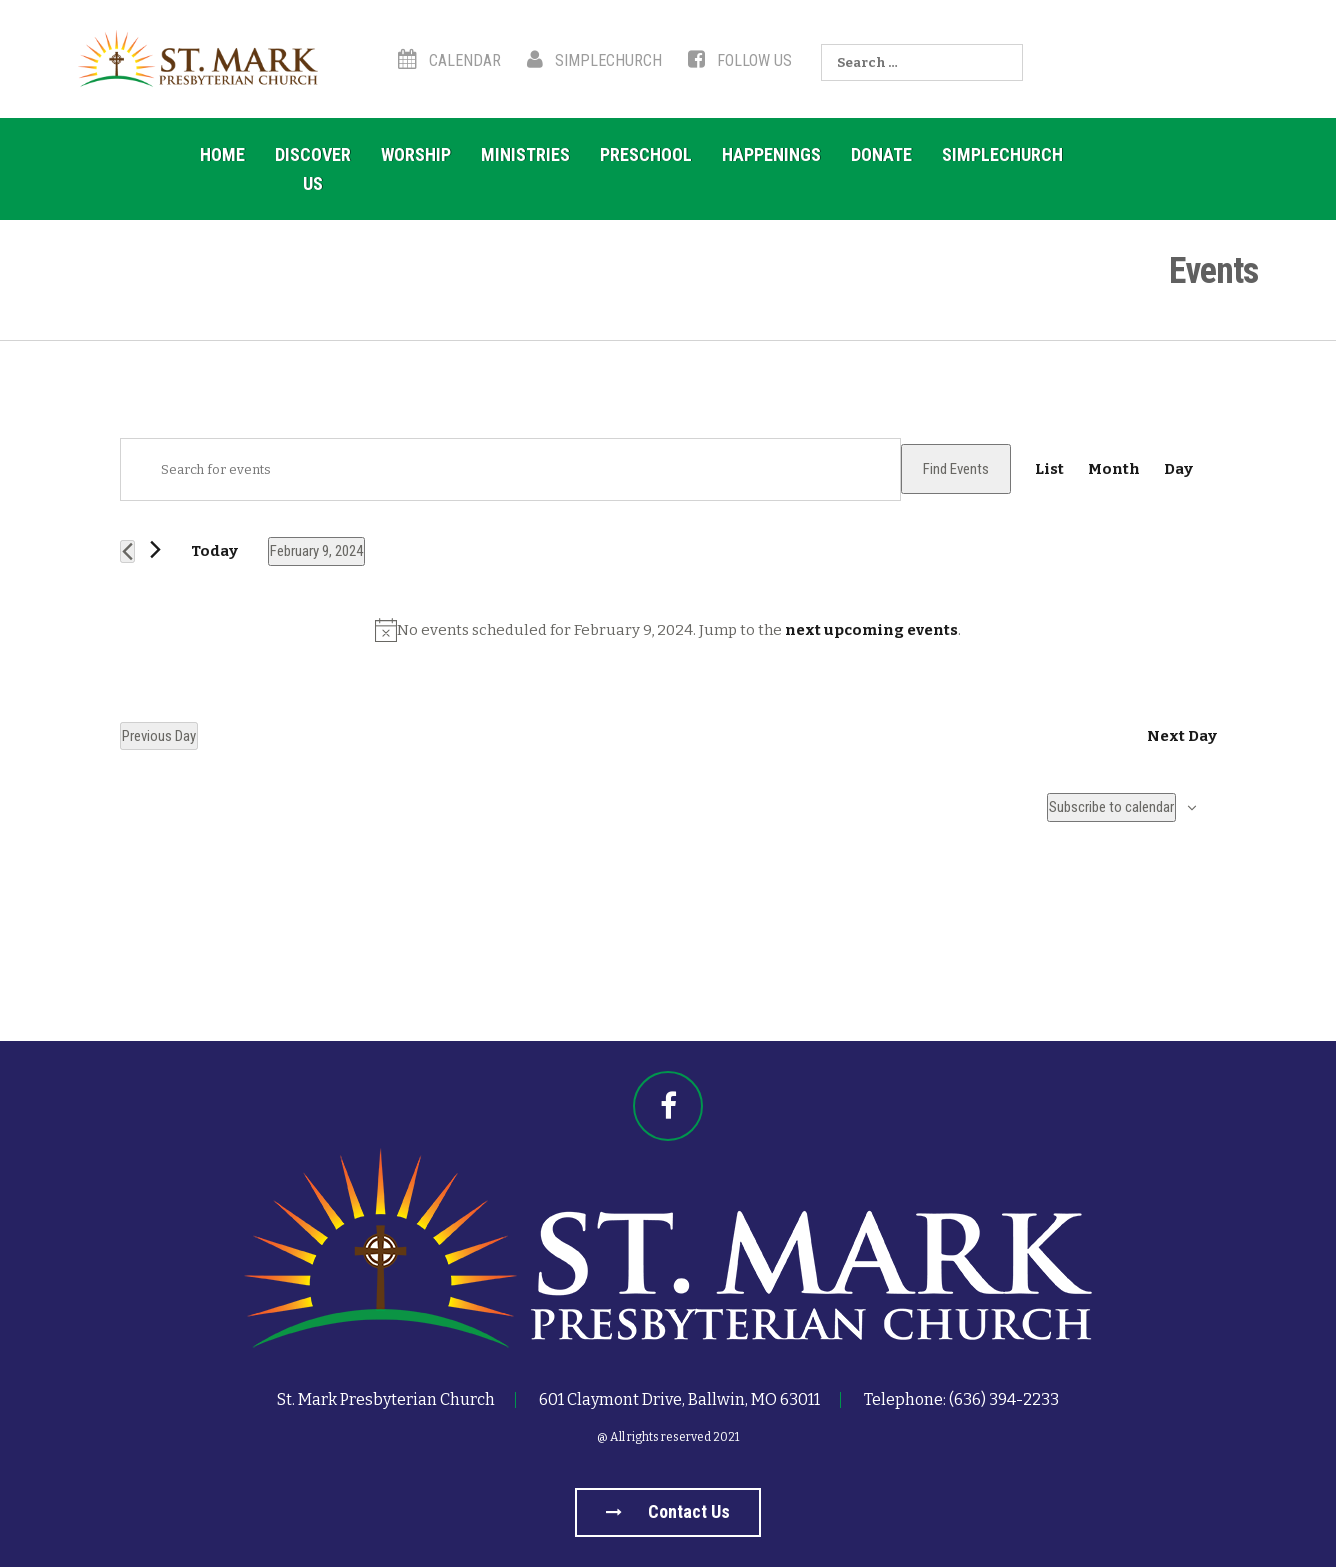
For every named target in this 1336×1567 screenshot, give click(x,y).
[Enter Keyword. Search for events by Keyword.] (510, 469)
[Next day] (155, 549)
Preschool (646, 154)
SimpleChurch (594, 60)
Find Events (956, 469)
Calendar (449, 60)
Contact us (668, 1511)
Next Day (1182, 736)
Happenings (771, 154)
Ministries (525, 154)
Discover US (313, 169)
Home (222, 154)
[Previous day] (127, 551)
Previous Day (159, 736)
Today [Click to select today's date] (214, 551)
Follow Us (740, 60)
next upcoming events (871, 630)
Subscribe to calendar (1111, 807)
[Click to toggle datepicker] (316, 551)
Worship (416, 154)
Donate (881, 154)
